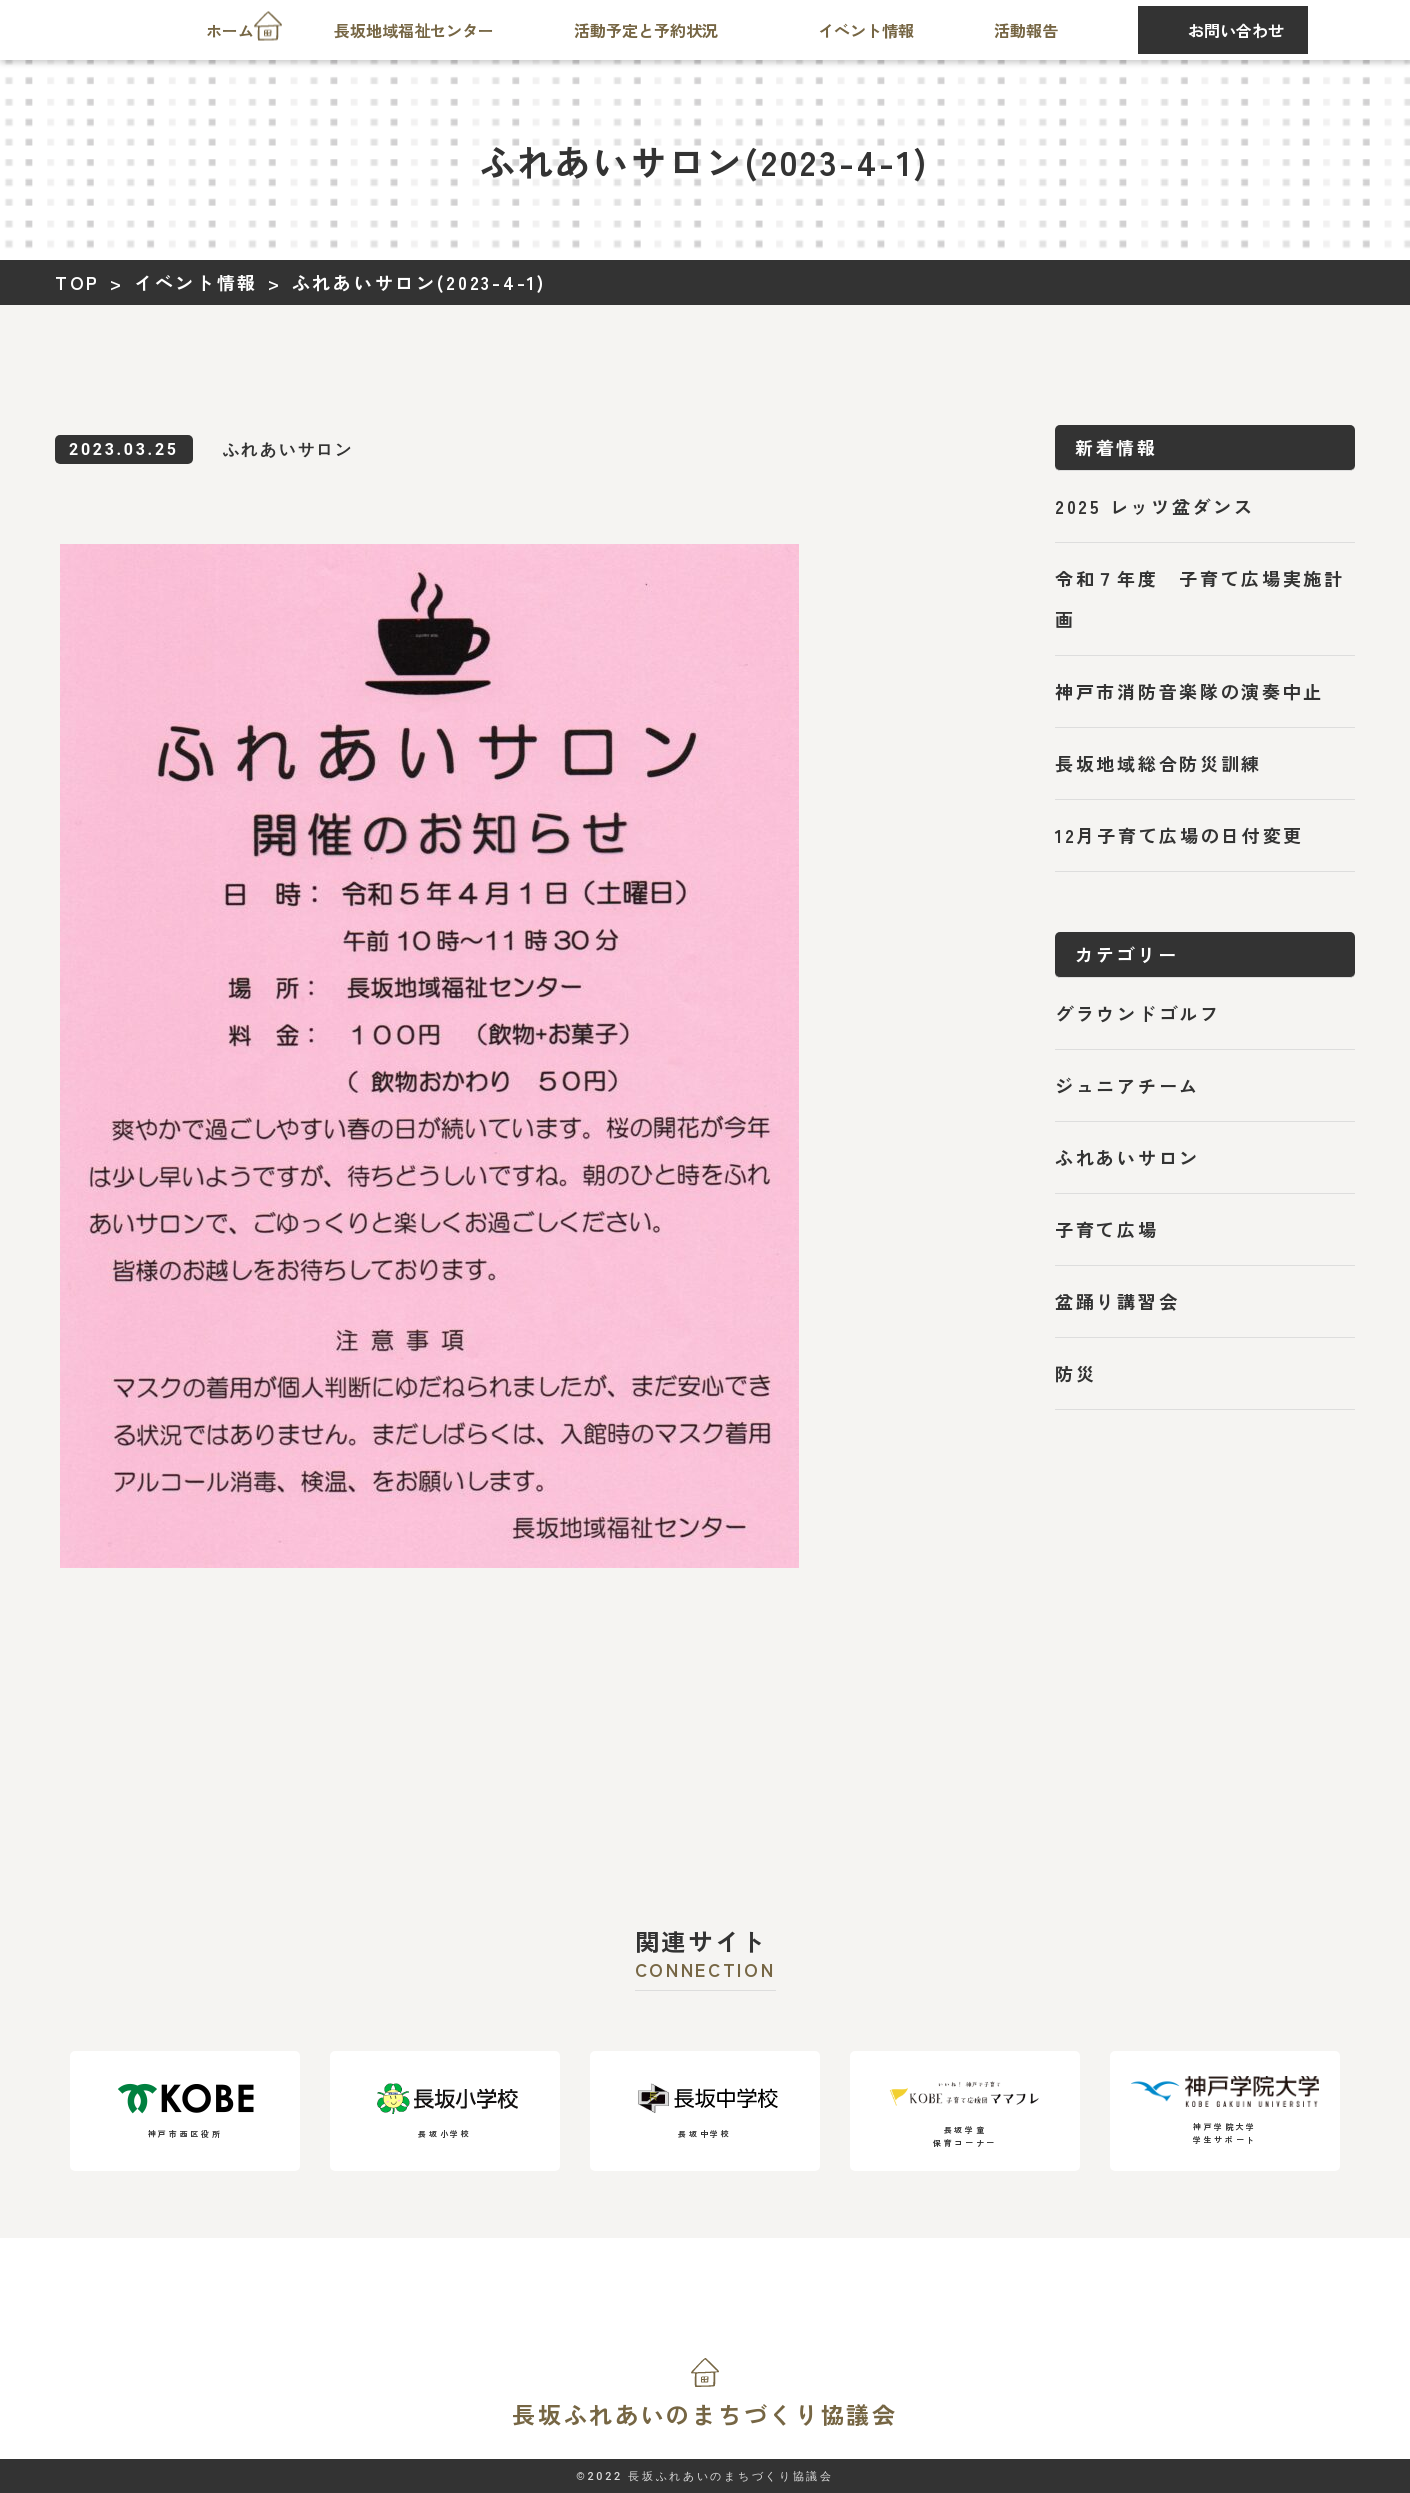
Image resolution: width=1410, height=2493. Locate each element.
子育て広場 (1107, 1229)
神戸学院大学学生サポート (1225, 2110)
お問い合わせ (1236, 30)
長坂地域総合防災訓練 (1158, 763)
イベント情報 (866, 30)
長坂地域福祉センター (414, 30)
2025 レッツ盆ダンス (1154, 506)
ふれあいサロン (1127, 1157)
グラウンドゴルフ (1138, 1013)
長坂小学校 (445, 2111)
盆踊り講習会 (1117, 1301)
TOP (77, 282)
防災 (1075, 1373)
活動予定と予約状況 (646, 30)
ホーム (230, 30)
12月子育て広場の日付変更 (1179, 835)
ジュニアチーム (1127, 1085)
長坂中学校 (705, 2111)
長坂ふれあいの (705, 2414)
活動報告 (1026, 30)
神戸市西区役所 (185, 2111)
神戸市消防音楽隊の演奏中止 (1189, 691)
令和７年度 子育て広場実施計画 (1200, 598)
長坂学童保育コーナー (965, 2110)
